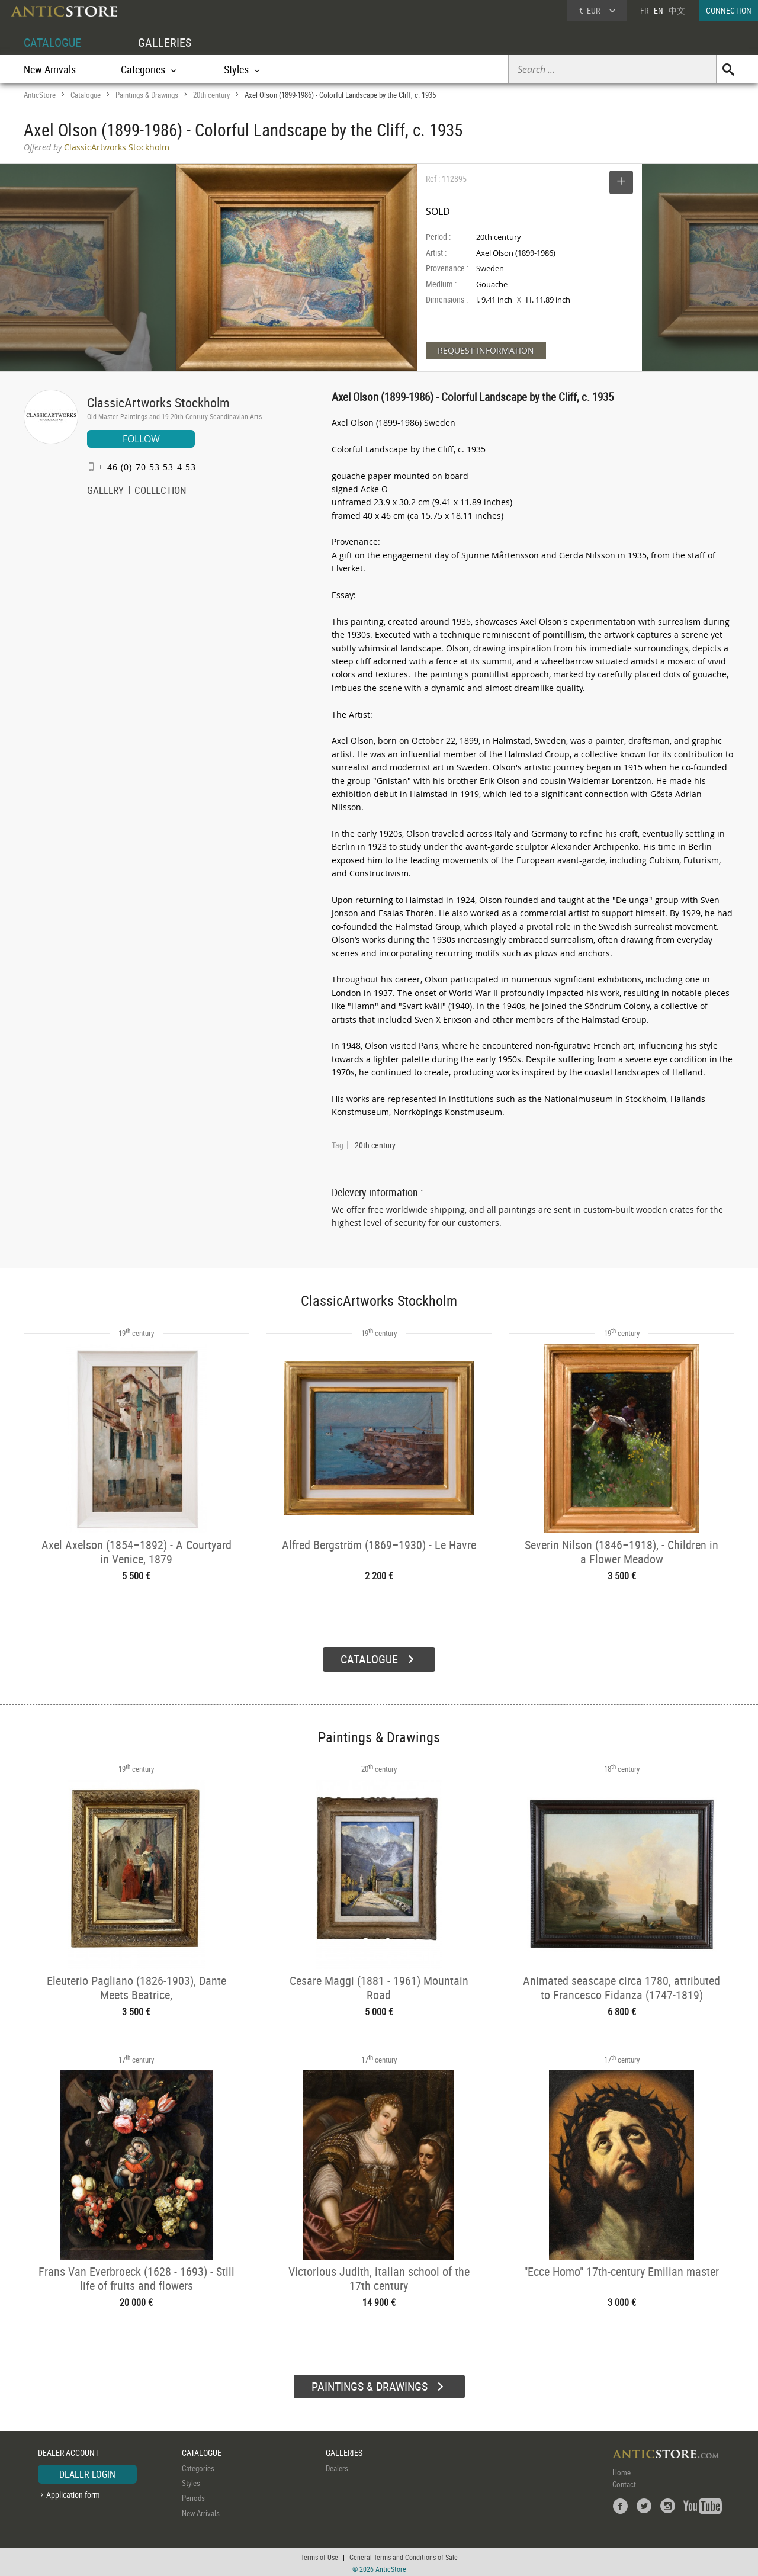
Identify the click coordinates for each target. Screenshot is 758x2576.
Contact (624, 2482)
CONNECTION (728, 10)
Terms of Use (319, 2555)
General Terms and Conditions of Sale (403, 2555)
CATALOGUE (52, 42)
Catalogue (85, 94)
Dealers (337, 2466)
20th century (211, 94)
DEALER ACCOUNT (68, 2450)
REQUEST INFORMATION (486, 350)
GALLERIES (164, 42)
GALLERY (105, 491)
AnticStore (40, 94)
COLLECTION (160, 491)
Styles (191, 2481)
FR (644, 10)
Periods (193, 2496)
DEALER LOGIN (87, 2471)
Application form (73, 2492)
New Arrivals (50, 69)
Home (621, 2470)
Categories (198, 2466)
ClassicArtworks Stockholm (158, 402)
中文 (677, 10)
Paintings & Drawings (146, 94)
